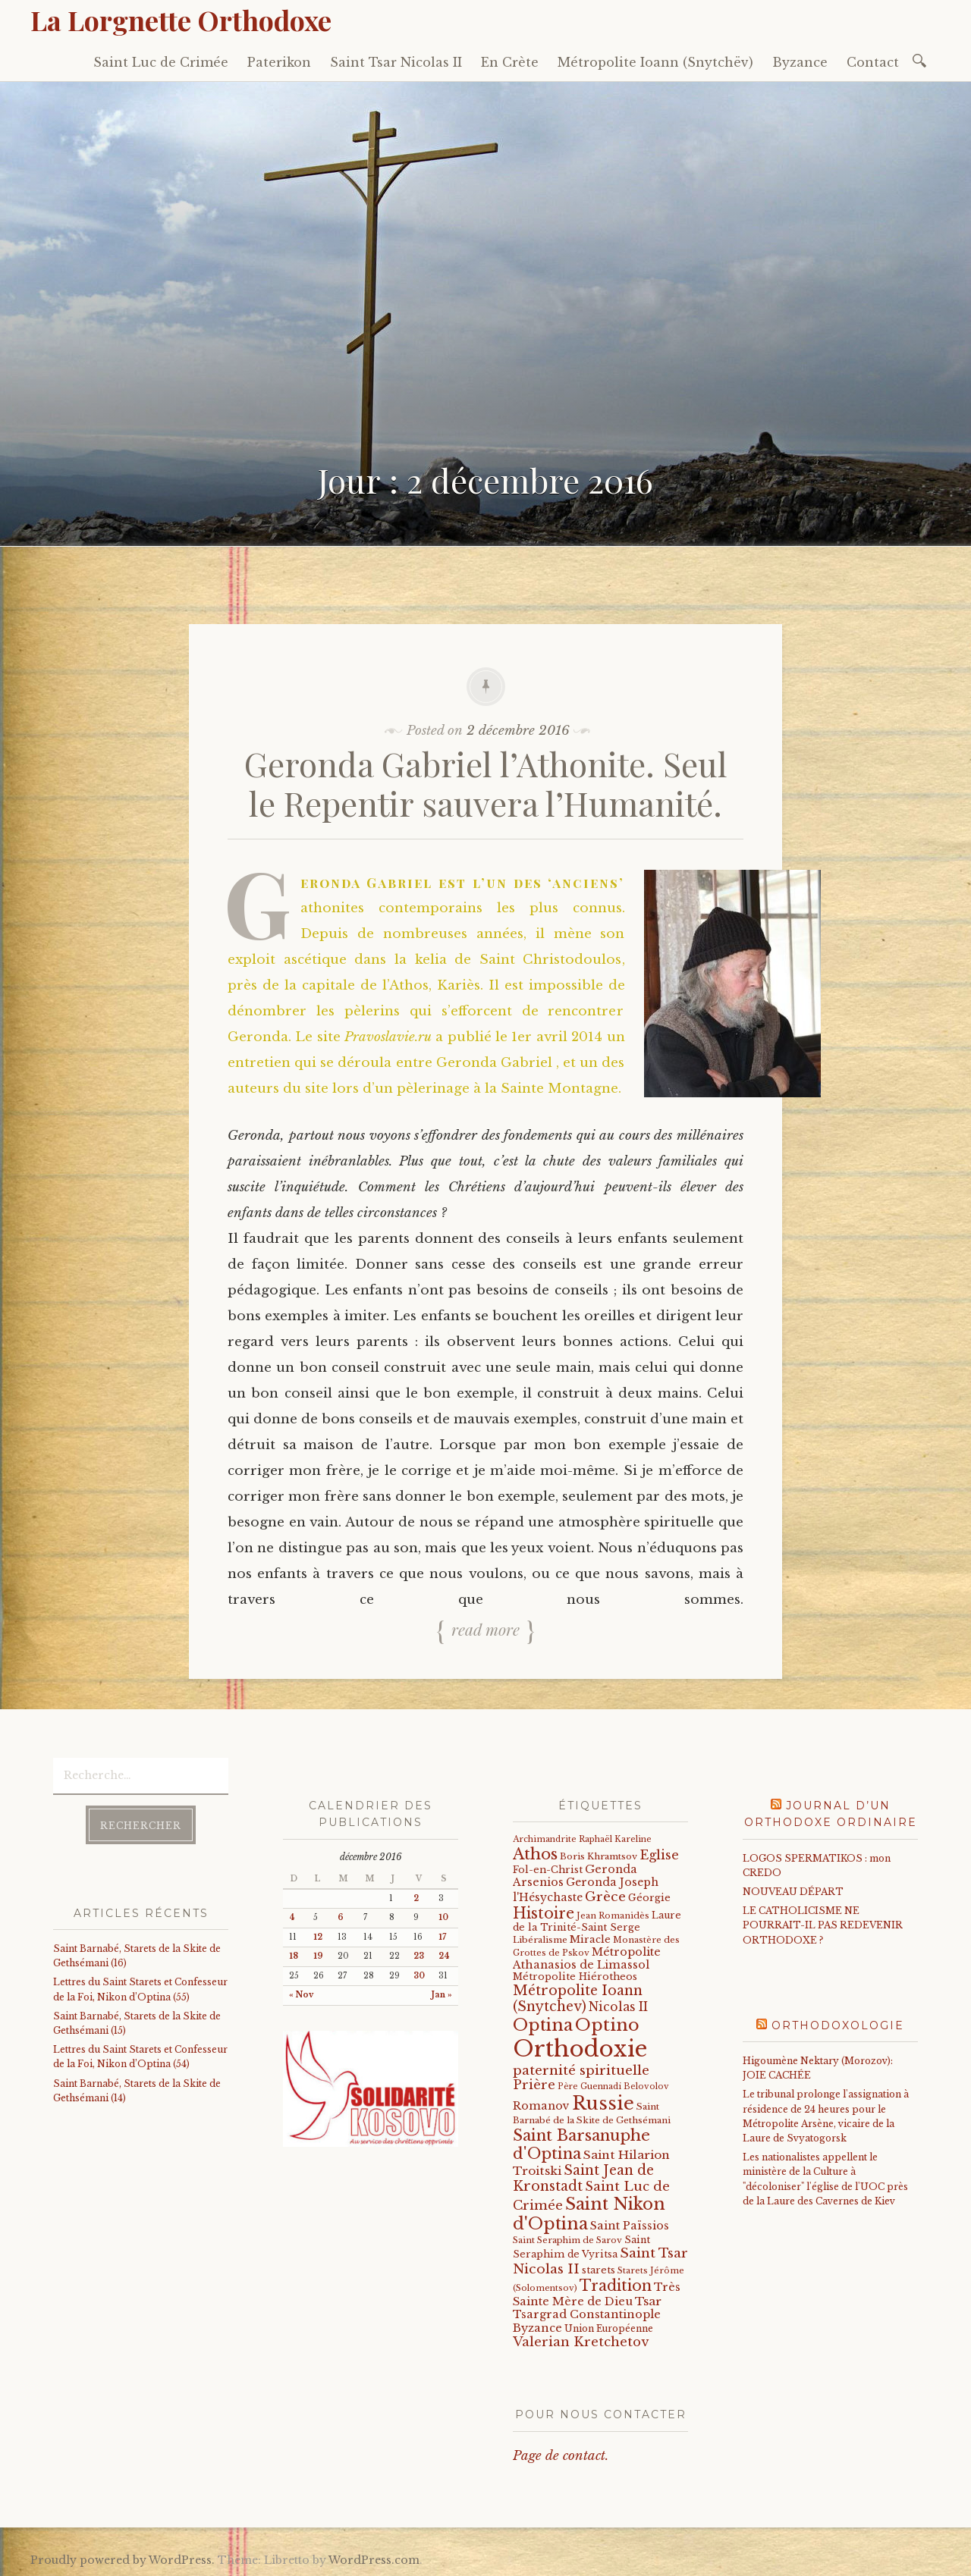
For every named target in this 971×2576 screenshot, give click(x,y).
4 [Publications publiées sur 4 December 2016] (292, 1917)
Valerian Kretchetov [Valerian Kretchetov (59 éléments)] (581, 2342)
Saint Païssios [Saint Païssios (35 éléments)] (629, 2225)
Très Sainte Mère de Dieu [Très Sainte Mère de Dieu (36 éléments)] (596, 2294)
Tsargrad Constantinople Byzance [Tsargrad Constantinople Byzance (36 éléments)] (587, 2321)
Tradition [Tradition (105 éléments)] (616, 2285)
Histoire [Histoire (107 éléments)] (543, 1913)
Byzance (800, 62)
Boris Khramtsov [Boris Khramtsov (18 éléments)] (598, 1856)
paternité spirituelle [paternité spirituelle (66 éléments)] (581, 2070)
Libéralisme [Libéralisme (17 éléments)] (540, 1939)
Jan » (442, 1995)
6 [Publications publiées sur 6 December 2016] (341, 1917)
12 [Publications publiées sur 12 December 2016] (317, 1937)
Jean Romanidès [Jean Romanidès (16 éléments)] (613, 1915)
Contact (873, 62)
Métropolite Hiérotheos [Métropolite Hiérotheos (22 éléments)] (575, 1976)
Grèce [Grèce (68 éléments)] (605, 1896)
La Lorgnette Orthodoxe (181, 20)
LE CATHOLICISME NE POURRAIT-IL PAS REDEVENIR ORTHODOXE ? (823, 1925)
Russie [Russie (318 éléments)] (603, 2103)
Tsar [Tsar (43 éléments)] (648, 2301)
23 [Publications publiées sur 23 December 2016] (418, 1956)
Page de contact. (560, 2456)
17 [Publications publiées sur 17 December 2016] (442, 1937)
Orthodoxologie (837, 2025)
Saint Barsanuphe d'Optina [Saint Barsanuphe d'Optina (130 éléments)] (581, 2144)
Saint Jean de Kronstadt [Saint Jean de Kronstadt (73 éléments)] (583, 2178)
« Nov (301, 1995)
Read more (485, 1628)
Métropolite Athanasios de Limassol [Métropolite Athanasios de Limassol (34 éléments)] (587, 1958)
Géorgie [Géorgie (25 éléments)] (649, 1897)
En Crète (510, 62)
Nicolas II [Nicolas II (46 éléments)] (618, 2007)
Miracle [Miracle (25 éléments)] (590, 1939)
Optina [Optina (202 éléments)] (543, 2025)
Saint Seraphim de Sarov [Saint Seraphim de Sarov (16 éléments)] (567, 2240)
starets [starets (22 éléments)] (598, 2270)
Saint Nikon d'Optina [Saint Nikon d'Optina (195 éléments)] (589, 2214)
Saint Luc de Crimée (160, 62)
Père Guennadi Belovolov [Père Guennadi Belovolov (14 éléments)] (613, 2086)
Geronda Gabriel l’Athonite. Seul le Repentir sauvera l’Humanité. (485, 783)
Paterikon (279, 62)
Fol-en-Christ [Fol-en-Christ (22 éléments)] (548, 1869)
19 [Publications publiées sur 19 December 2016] (318, 1956)
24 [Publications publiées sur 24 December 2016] (444, 1956)
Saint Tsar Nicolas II (396, 62)
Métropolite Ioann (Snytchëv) (655, 62)
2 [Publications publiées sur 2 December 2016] (416, 1898)
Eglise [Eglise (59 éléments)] (659, 1855)
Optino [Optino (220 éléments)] (607, 2024)
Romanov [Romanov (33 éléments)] (541, 2106)
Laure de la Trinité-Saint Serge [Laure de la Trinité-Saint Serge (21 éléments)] (597, 1921)
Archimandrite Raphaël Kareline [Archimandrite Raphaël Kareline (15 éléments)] (582, 1839)
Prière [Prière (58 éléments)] (534, 2084)
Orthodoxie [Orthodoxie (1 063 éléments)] (580, 2049)
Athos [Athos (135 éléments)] (535, 1853)
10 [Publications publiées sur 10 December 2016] (443, 1917)
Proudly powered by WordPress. (122, 2560)
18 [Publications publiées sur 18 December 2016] (293, 1956)
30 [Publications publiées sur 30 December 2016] (419, 1976)
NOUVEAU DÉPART (793, 1891)
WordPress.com (374, 2560)
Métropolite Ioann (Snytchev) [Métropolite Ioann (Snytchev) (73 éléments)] (578, 1998)
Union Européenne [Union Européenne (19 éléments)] (608, 2328)
